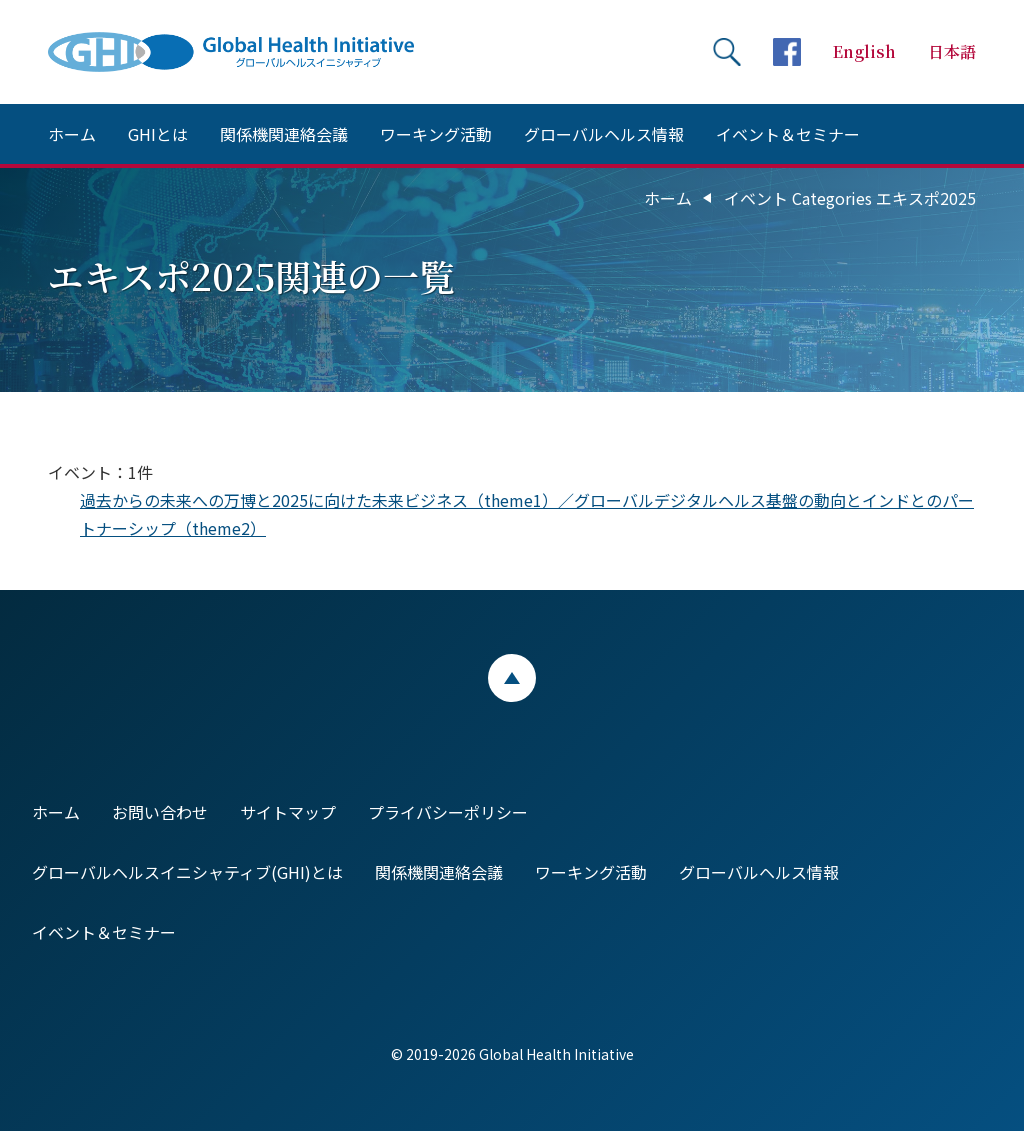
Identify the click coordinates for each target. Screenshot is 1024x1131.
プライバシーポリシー (448, 812)
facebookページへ (787, 52)
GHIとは (158, 134)
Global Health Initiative (248, 52)
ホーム (72, 134)
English (864, 51)
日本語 (952, 51)
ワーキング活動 (436, 134)
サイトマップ (288, 812)
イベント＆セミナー (788, 134)
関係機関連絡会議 (284, 134)
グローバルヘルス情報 (604, 134)
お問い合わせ (160, 812)
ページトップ (512, 678)
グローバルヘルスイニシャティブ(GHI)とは (187, 872)
